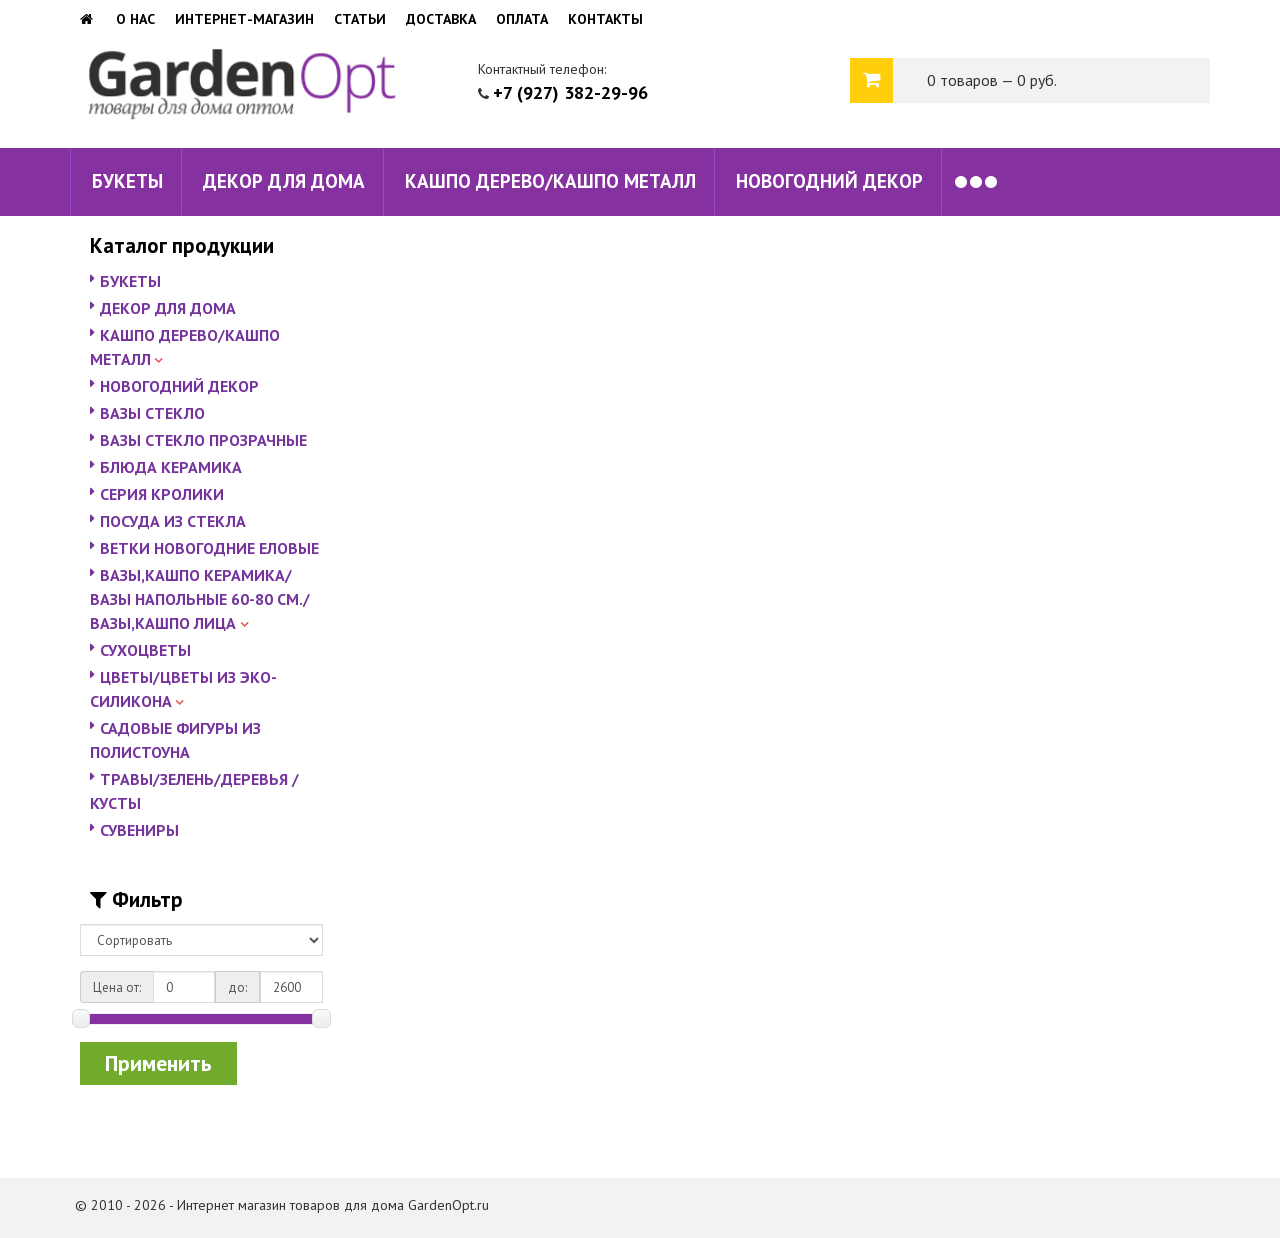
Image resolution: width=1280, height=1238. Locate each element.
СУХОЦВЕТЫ (145, 650)
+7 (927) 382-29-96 (570, 92)
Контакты (605, 19)
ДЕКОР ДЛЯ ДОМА (284, 181)
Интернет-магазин (244, 19)
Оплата (522, 19)
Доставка (441, 19)
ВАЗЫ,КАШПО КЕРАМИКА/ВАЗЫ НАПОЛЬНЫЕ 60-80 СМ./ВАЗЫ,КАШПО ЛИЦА (200, 599)
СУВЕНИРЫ (139, 830)
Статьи (360, 19)
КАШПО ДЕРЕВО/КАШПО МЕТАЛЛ (550, 181)
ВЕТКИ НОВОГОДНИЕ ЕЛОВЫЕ (209, 548)
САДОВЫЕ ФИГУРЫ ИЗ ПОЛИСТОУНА (175, 740)
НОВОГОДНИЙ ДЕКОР (829, 181)
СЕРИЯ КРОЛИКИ (162, 494)
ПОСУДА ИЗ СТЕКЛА (173, 521)
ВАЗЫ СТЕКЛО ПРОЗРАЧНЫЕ (203, 440)
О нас (135, 19)
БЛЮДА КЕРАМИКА (171, 467)
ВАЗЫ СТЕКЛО (152, 413)
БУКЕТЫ (127, 181)
